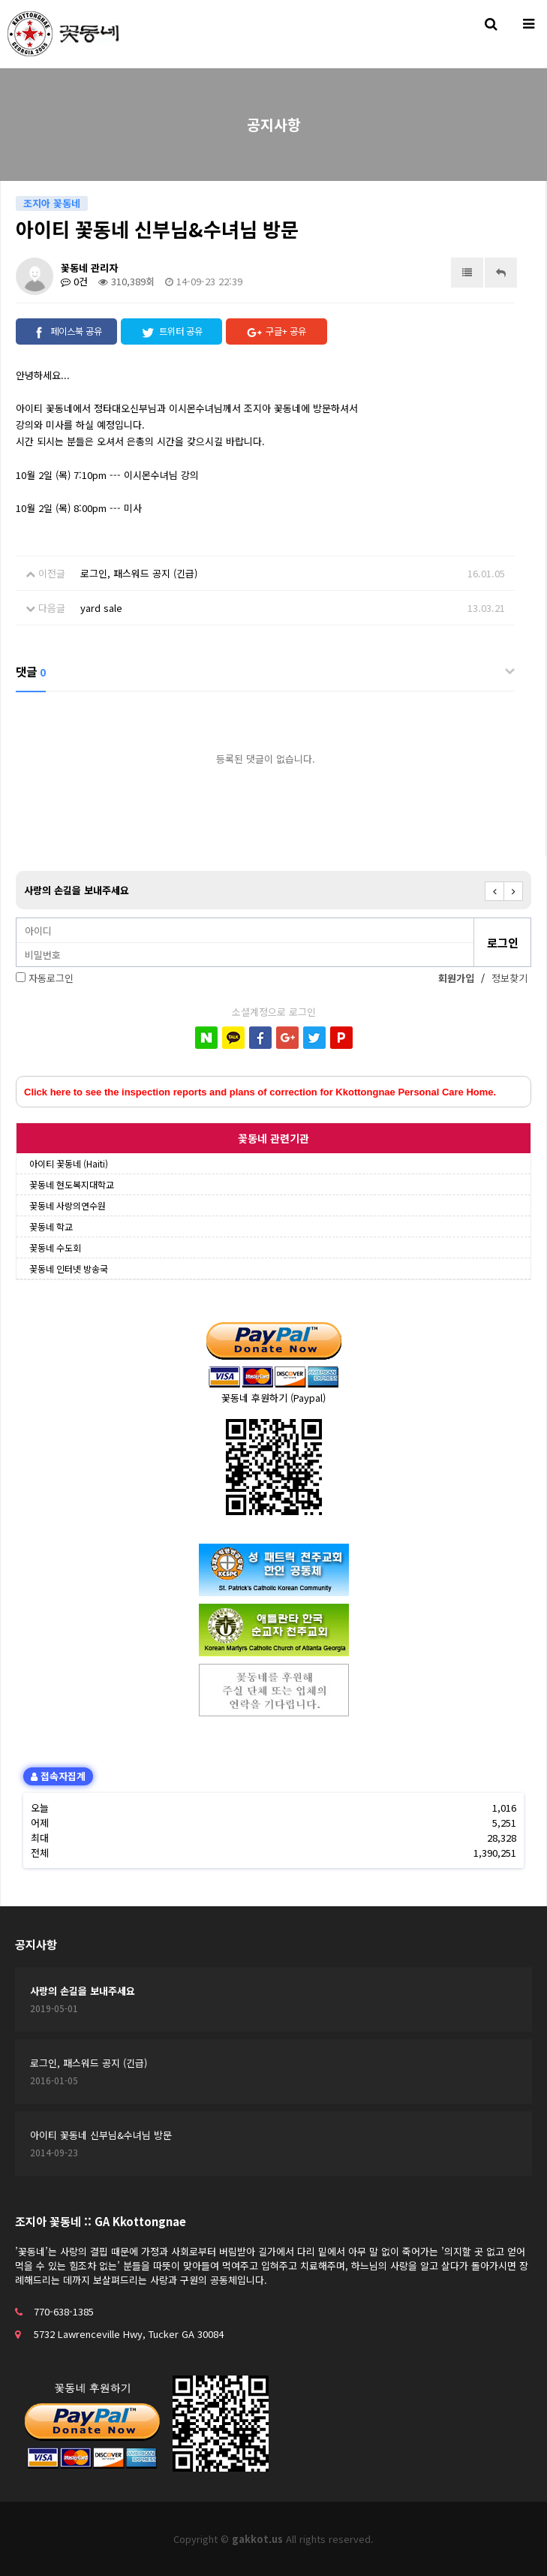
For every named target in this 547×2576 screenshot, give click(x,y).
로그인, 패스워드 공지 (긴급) (138, 573)
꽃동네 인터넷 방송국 (68, 1268)
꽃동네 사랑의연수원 (67, 1205)
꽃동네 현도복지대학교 (71, 1184)
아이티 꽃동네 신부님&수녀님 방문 (101, 2135)
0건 (74, 281)
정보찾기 (509, 978)
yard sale (101, 608)
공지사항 (36, 1944)
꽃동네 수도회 (55, 1247)
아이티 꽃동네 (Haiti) (68, 1163)
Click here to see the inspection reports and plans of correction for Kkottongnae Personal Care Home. (260, 1092)
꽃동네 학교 (51, 1226)
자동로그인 (51, 978)
